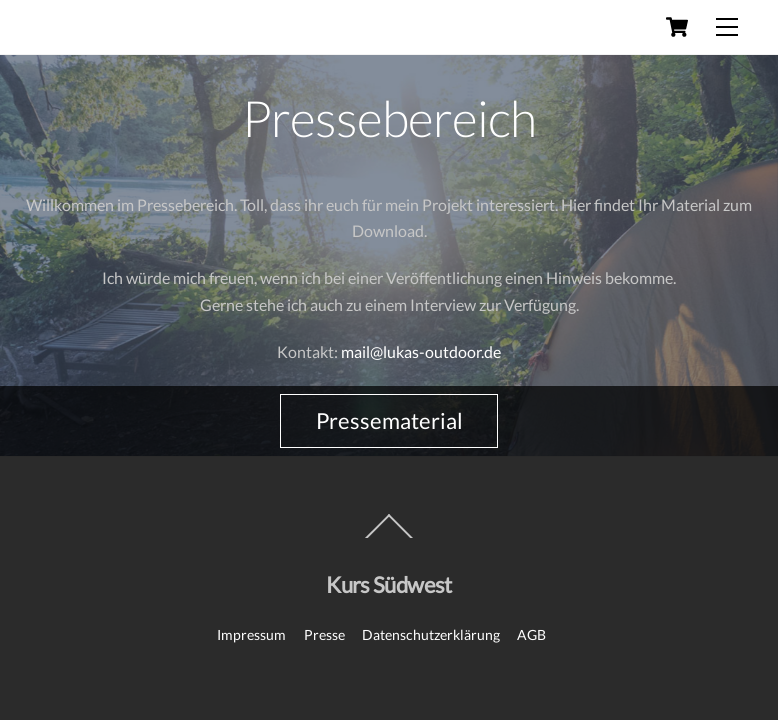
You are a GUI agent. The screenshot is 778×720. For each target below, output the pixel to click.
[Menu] (727, 27)
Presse (324, 634)
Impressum (251, 634)
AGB (531, 634)
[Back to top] (389, 537)
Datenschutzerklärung (431, 634)
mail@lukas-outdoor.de (421, 351)
